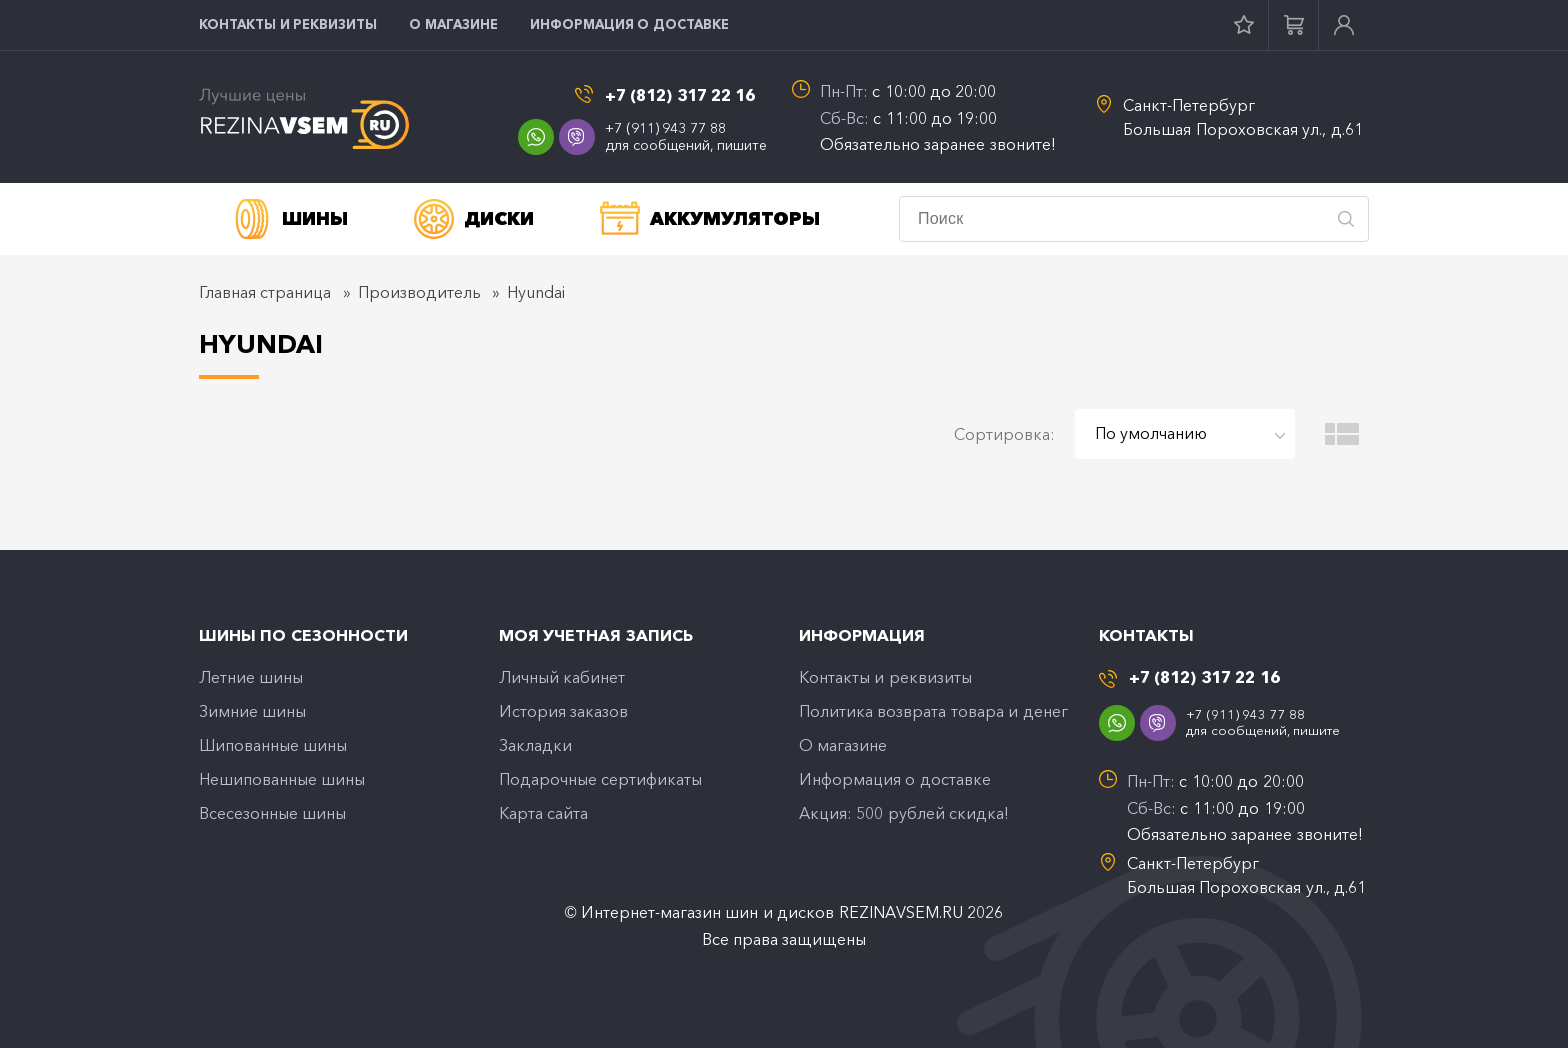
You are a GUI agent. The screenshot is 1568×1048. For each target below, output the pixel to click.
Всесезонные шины (272, 813)
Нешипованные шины (282, 779)
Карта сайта (543, 813)
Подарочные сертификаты (600, 779)
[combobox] (1185, 434)
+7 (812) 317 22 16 (680, 95)
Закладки (535, 745)
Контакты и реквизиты (288, 24)
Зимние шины (252, 711)
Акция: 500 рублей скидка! (904, 813)
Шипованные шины (273, 745)
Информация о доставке (629, 24)
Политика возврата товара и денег (933, 711)
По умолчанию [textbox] (1151, 433)
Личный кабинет (562, 677)
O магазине (453, 24)
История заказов (563, 711)
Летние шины (251, 677)
